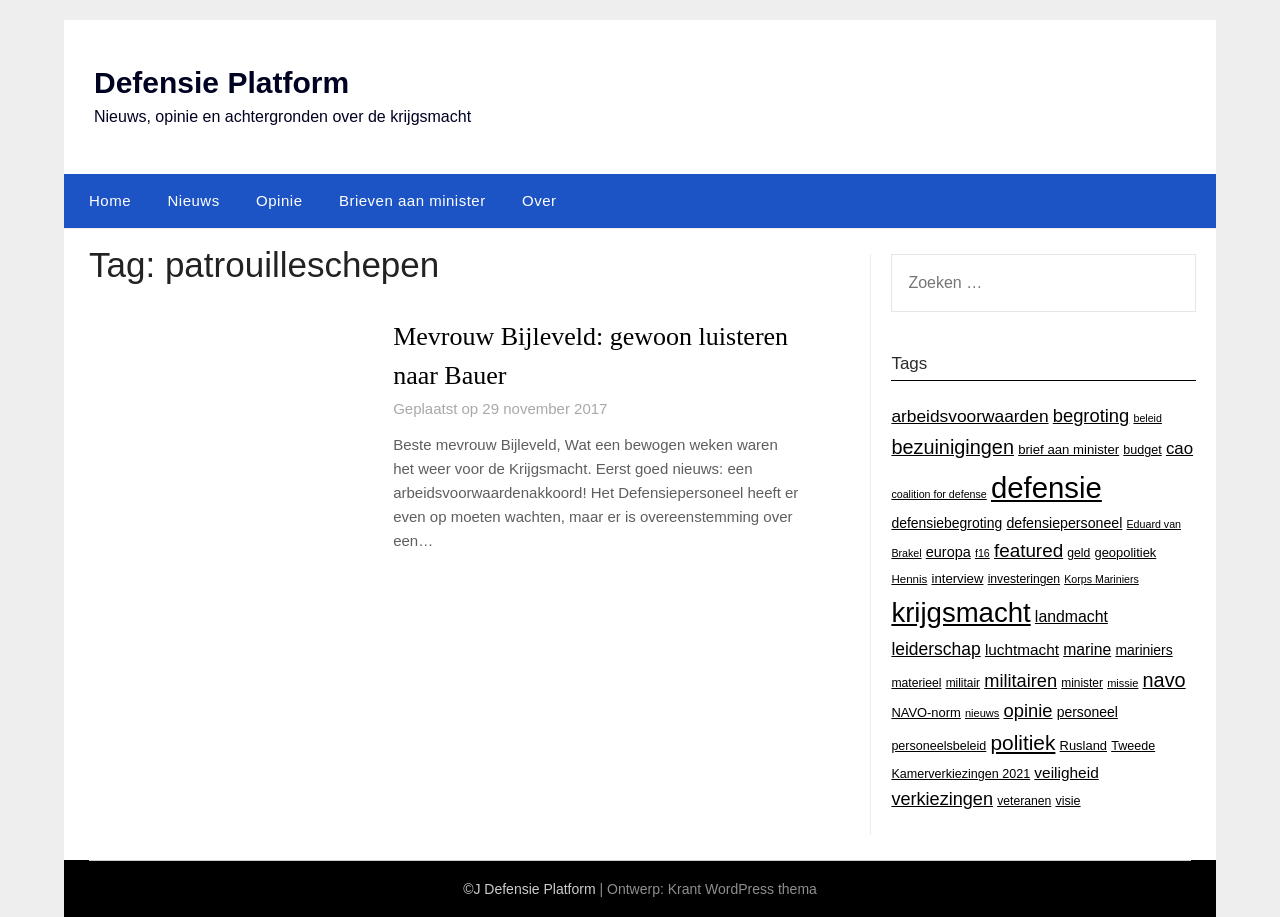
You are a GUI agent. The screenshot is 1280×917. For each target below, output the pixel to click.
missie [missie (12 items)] (1122, 683)
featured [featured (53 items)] (1028, 550)
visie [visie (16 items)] (1067, 801)
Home (110, 200)
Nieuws (193, 200)
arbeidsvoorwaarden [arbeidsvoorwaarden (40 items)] (969, 416)
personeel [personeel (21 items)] (1087, 712)
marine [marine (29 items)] (1087, 649)
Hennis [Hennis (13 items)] (909, 579)
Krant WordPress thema (742, 889)
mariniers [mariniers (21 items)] (1143, 650)
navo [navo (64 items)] (1164, 680)
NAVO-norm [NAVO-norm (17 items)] (925, 712)
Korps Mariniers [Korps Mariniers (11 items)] (1101, 579)
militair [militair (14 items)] (963, 683)
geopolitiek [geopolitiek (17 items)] (1126, 552)
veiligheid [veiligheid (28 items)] (1066, 772)
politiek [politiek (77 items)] (1022, 742)
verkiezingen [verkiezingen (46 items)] (942, 799)
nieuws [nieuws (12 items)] (982, 713)
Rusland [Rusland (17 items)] (1083, 745)
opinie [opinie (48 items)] (1027, 710)
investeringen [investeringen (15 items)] (1024, 579)
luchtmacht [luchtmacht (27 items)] (1022, 649)
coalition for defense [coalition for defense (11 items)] (938, 494)
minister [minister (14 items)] (1082, 683)
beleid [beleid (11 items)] (1147, 418)
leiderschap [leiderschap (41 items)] (935, 649)
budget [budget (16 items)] (1142, 450)
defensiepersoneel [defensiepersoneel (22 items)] (1064, 523)
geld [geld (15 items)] (1078, 553)
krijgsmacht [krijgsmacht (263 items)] (960, 612)
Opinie (279, 200)
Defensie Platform (221, 82)
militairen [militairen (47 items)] (1020, 680)
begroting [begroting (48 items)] (1091, 415)
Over (539, 200)
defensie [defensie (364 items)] (1046, 487)
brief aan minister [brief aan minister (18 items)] (1068, 449)
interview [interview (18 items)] (957, 578)
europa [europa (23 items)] (948, 552)
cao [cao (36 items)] (1179, 448)
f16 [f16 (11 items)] (982, 553)
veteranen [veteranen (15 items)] (1024, 801)
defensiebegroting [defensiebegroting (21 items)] (946, 523)
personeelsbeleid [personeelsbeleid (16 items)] (938, 746)
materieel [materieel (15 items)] (916, 683)
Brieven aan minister (412, 200)
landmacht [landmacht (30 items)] (1071, 616)
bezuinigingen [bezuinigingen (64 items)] (952, 447)
